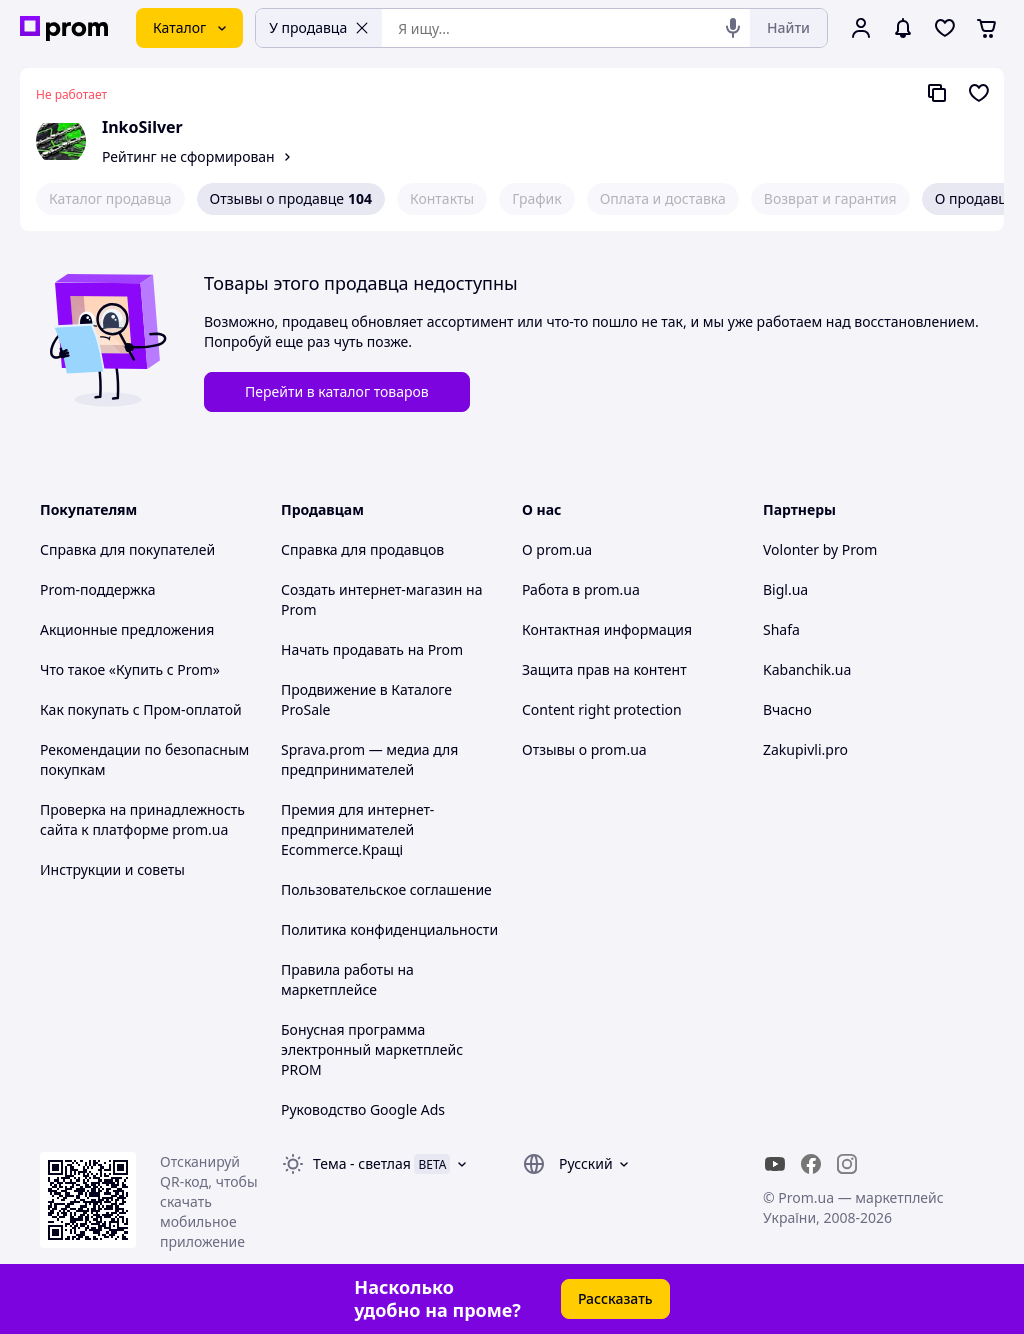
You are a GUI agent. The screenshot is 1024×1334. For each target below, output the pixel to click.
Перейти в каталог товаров (337, 391)
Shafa (781, 629)
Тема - (362, 1163)
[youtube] (775, 1164)
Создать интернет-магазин (371, 589)
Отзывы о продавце (291, 199)
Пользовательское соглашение (386, 889)
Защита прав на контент (604, 669)
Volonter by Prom (820, 549)
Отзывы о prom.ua (584, 749)
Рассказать (615, 1298)
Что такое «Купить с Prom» (130, 669)
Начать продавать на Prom (372, 649)
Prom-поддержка (98, 589)
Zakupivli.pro (805, 749)
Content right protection (602, 709)
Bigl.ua (785, 589)
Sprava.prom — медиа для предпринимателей (369, 759)
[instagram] (847, 1164)
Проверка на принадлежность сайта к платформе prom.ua (142, 819)
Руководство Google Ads (363, 1109)
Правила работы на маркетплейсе (347, 979)
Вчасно (787, 709)
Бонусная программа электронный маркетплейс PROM (372, 1049)
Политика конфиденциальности (389, 929)
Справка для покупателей (127, 549)
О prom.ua (557, 549)
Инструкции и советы (112, 869)
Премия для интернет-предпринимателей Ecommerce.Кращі (357, 829)
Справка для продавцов (362, 549)
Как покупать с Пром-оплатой (141, 709)
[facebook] (811, 1164)
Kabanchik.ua (807, 669)
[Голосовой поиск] (733, 28)
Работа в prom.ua (581, 589)
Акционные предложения (127, 629)
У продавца (319, 27)
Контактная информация (607, 629)
